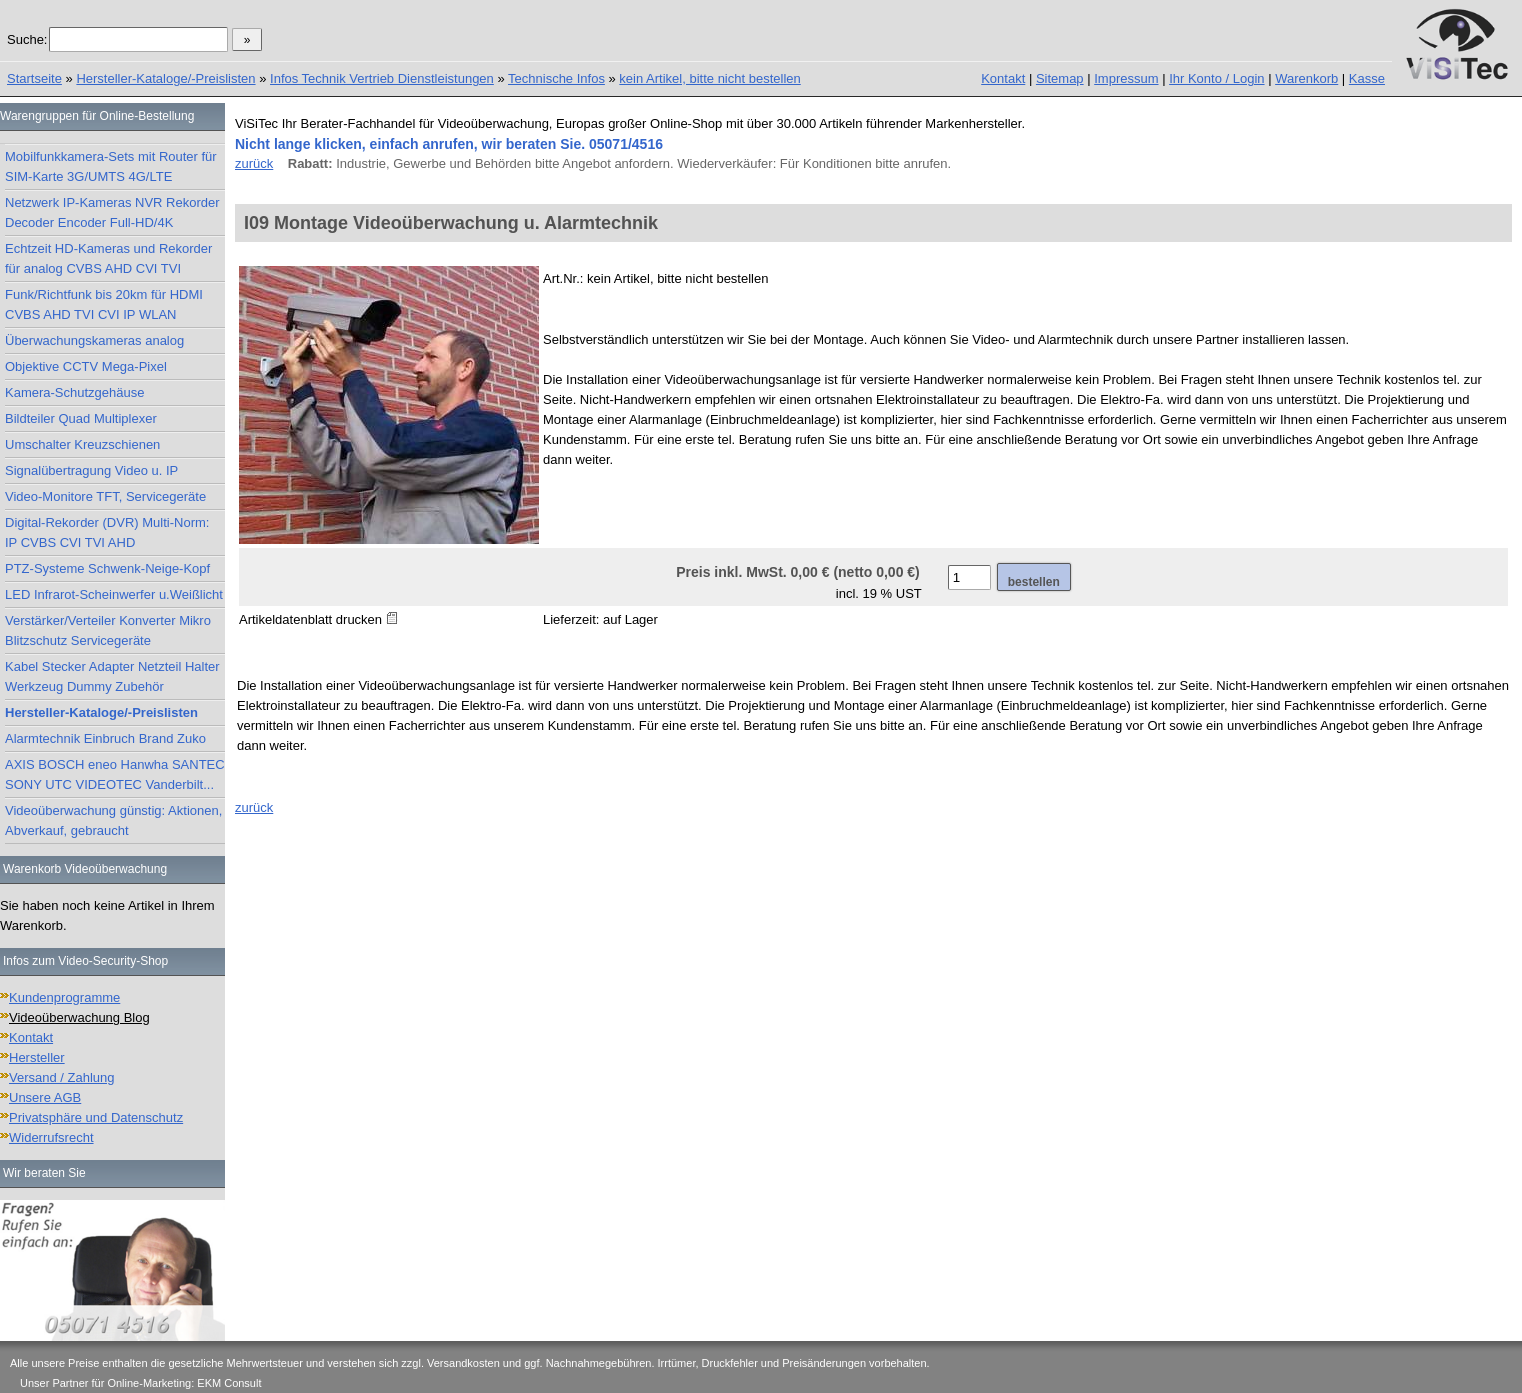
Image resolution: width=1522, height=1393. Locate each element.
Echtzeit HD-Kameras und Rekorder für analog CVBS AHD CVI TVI (108, 258)
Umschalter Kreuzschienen (82, 444)
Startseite (34, 78)
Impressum (1126, 78)
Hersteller (37, 1057)
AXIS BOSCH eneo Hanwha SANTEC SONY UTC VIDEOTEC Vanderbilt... (115, 774)
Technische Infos (556, 78)
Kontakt (1003, 78)
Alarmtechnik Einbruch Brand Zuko (105, 738)
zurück (254, 163)
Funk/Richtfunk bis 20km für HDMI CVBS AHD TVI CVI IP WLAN (104, 304)
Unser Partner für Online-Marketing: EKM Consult (140, 1383)
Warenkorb (1306, 78)
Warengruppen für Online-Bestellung (97, 116)
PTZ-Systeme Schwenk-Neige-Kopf (107, 568)
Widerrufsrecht (51, 1137)
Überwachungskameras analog (94, 340)
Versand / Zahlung (62, 1077)
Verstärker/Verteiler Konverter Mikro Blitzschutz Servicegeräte (108, 630)
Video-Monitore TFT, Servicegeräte (105, 496)
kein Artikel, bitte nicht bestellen (709, 78)
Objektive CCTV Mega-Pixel (86, 366)
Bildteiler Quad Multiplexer (81, 418)
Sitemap (1060, 78)
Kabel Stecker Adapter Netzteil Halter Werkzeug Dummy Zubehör (112, 676)
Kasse (1367, 78)
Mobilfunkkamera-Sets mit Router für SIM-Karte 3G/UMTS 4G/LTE (111, 166)
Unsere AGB (45, 1097)
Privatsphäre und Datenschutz (96, 1117)
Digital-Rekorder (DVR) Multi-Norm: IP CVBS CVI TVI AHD (107, 532)
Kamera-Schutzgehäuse (74, 392)
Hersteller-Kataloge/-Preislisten (165, 78)
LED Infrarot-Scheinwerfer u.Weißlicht (114, 594)
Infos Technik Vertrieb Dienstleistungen (382, 78)
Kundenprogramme (64, 997)
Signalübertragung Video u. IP (91, 470)
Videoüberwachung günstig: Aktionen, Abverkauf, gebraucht (113, 820)
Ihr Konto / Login (1216, 78)
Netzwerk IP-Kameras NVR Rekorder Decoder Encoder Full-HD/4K (112, 212)
